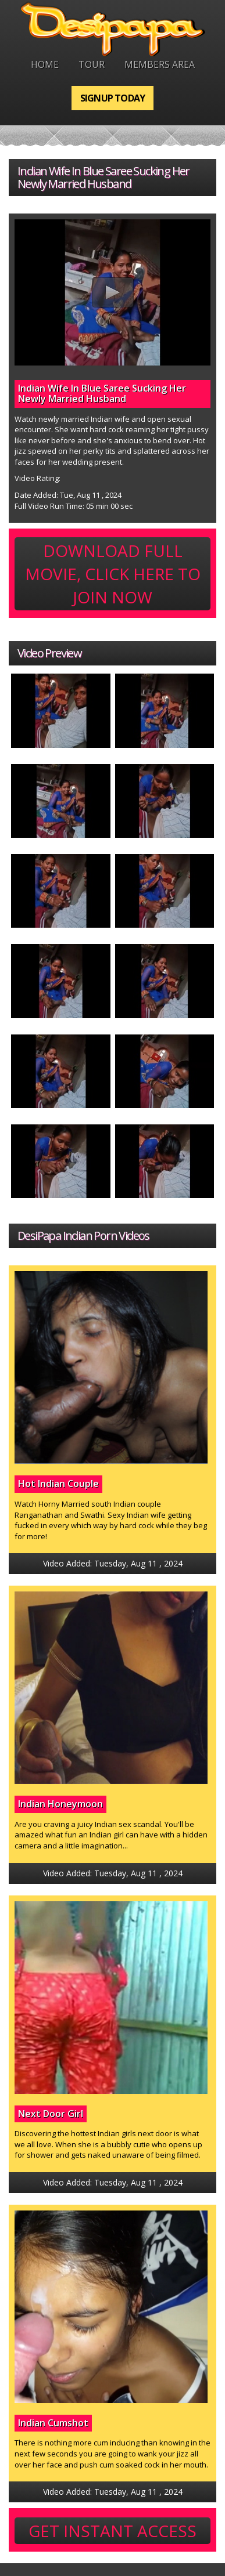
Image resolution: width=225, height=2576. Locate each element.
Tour (91, 64)
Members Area (159, 64)
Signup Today (112, 98)
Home (45, 64)
